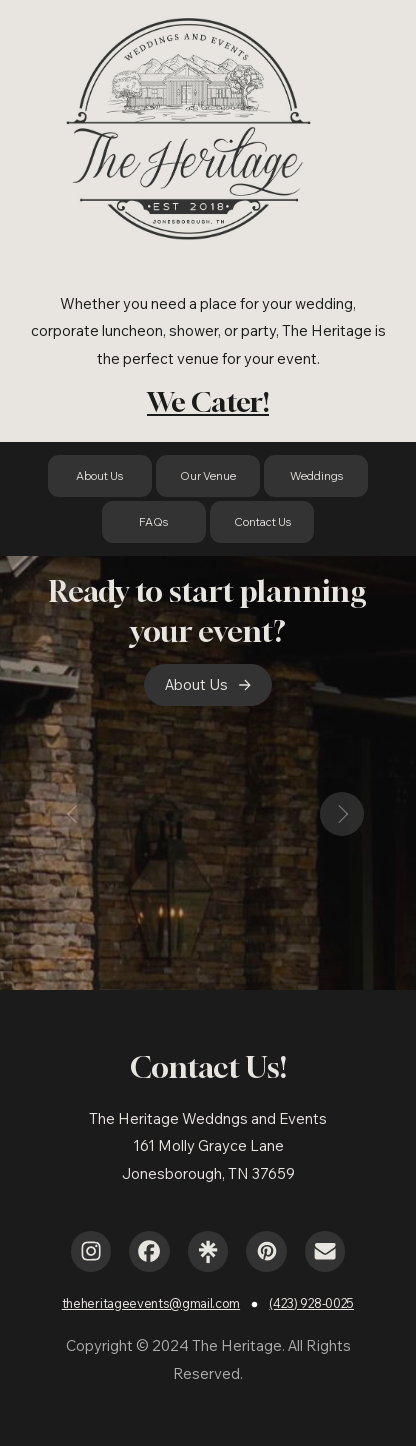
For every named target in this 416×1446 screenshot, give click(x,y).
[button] (208, 685)
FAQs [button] (153, 522)
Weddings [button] (316, 476)
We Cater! (208, 401)
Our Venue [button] (208, 476)
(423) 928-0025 (311, 1303)
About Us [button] (99, 476)
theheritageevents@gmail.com (151, 1303)
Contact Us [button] (262, 522)
